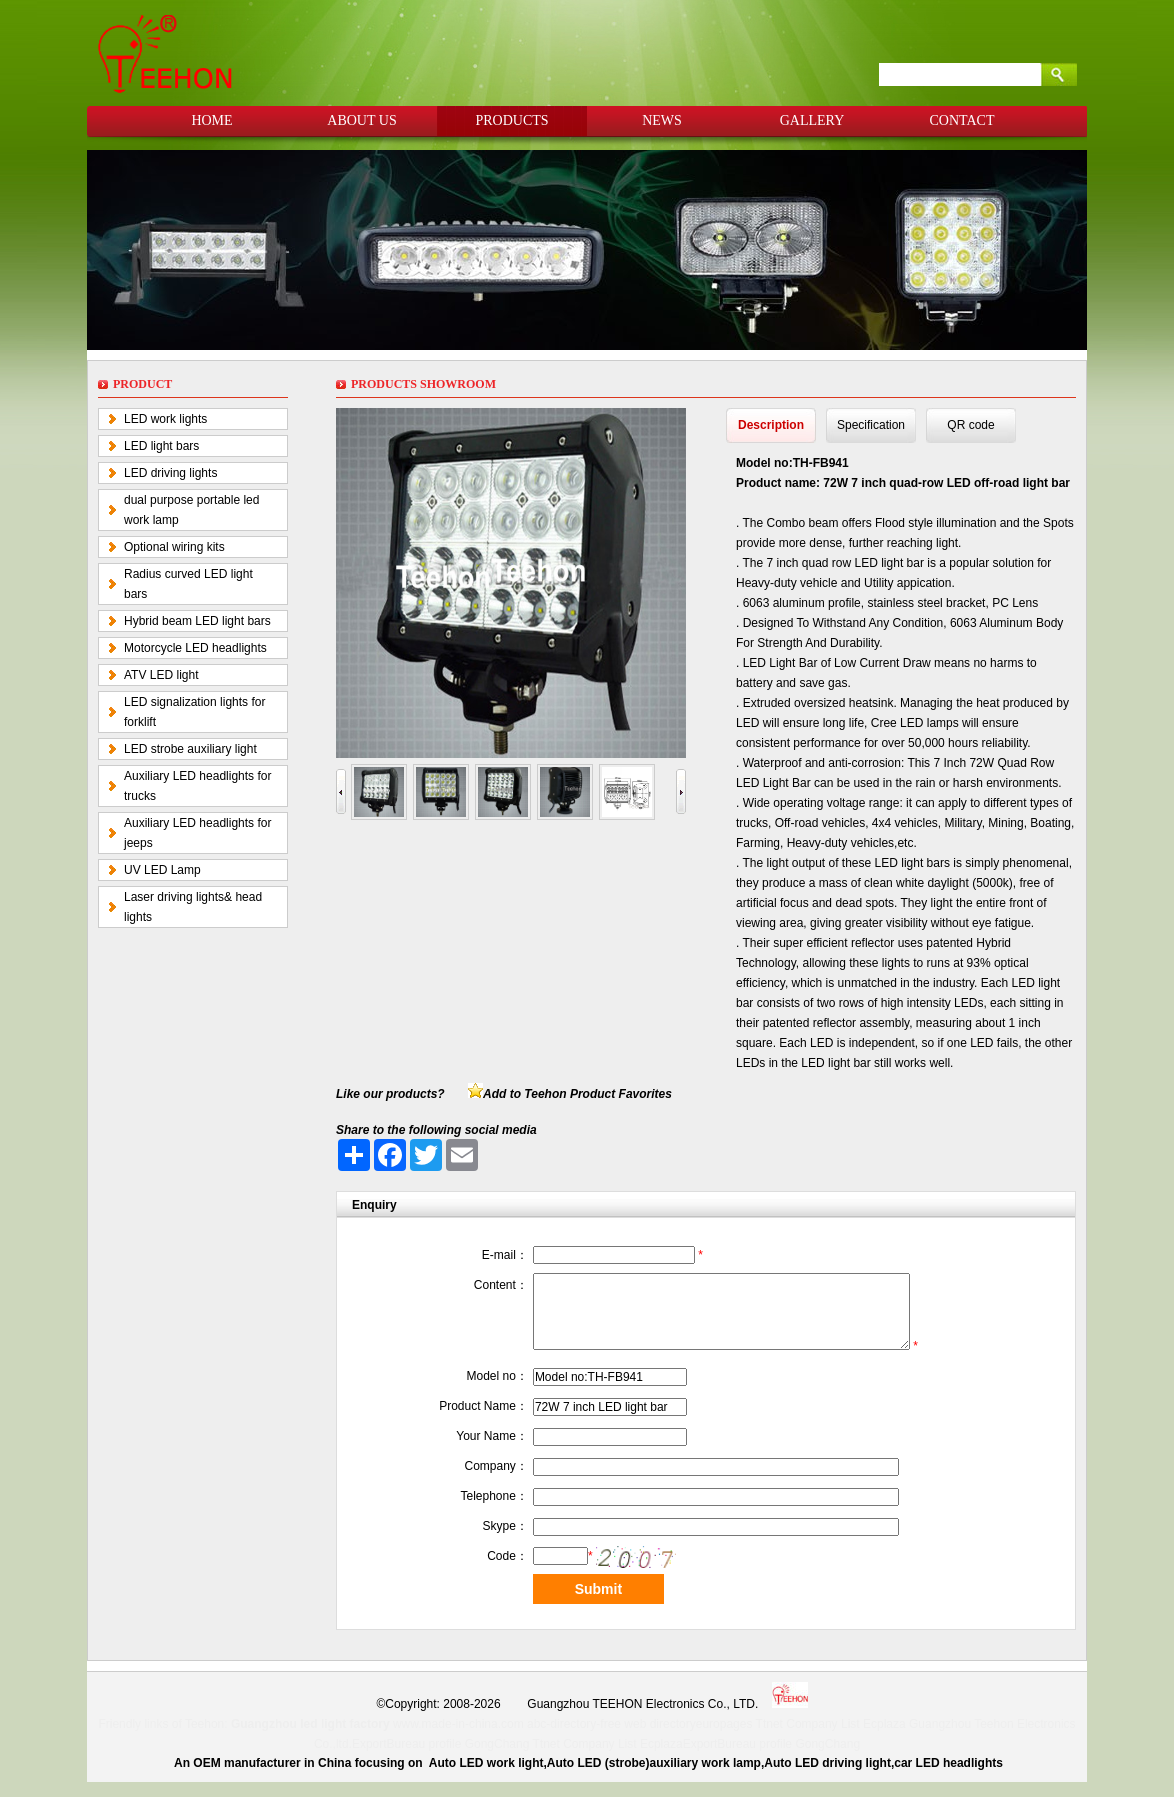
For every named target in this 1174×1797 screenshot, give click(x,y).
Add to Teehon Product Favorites (577, 1094)
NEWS (662, 120)
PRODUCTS (511, 120)
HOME (211, 120)
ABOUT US (361, 120)
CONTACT (962, 120)
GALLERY (812, 120)
